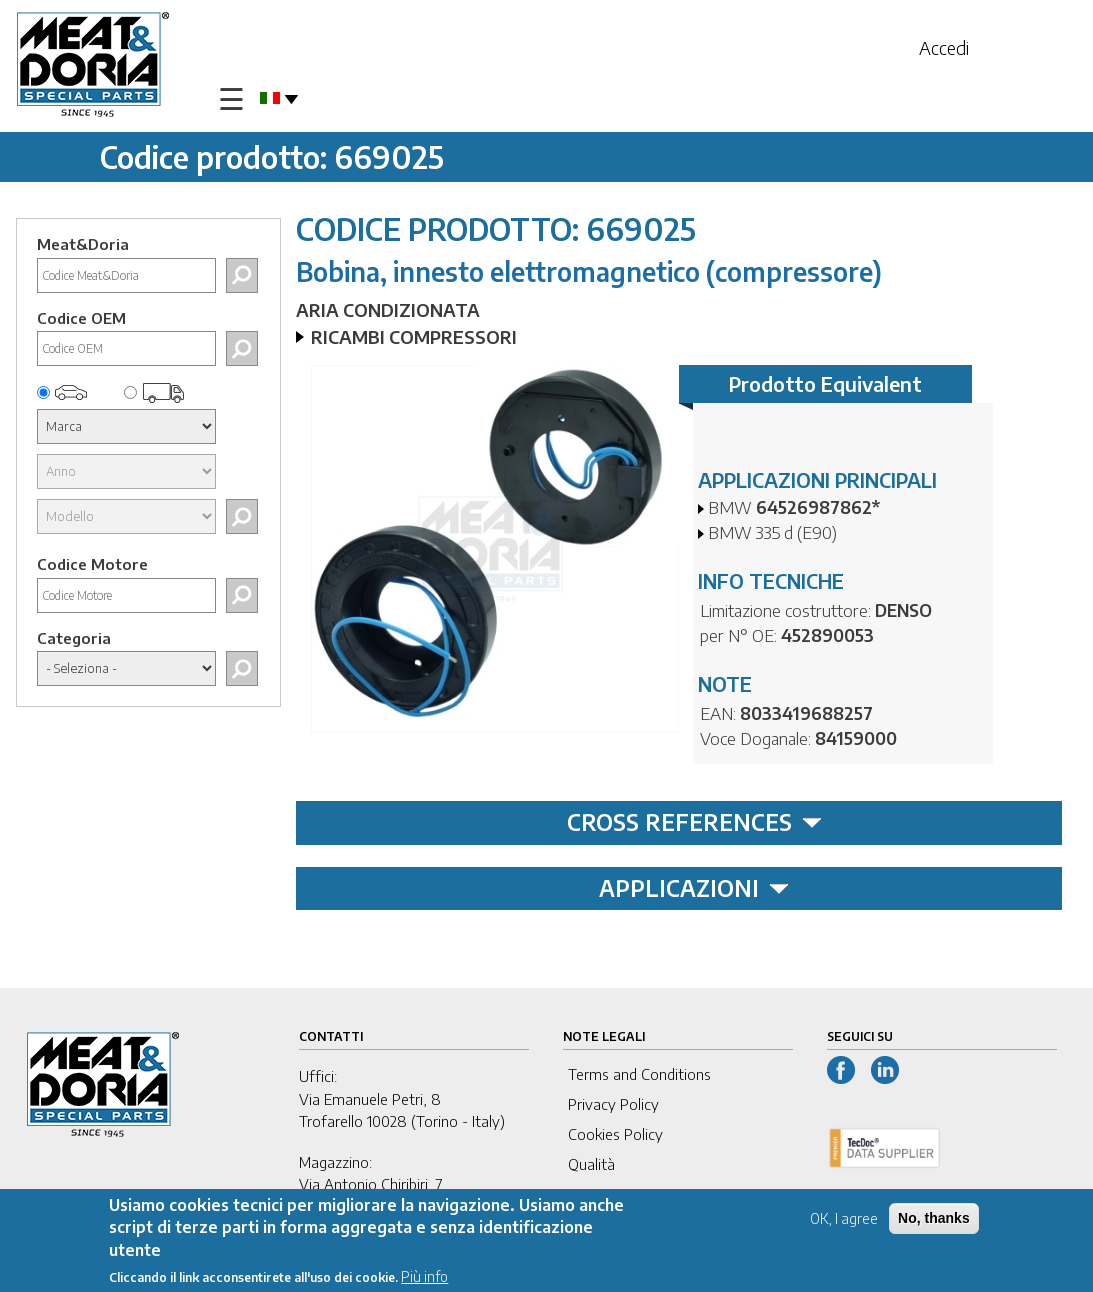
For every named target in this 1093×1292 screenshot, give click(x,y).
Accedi (944, 47)
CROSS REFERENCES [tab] (694, 822)
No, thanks (934, 1220)
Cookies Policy (615, 1134)
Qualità (591, 1164)
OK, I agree (844, 1220)
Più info (424, 1278)
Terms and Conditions (639, 1074)
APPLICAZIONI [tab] (694, 888)
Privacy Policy (613, 1104)
